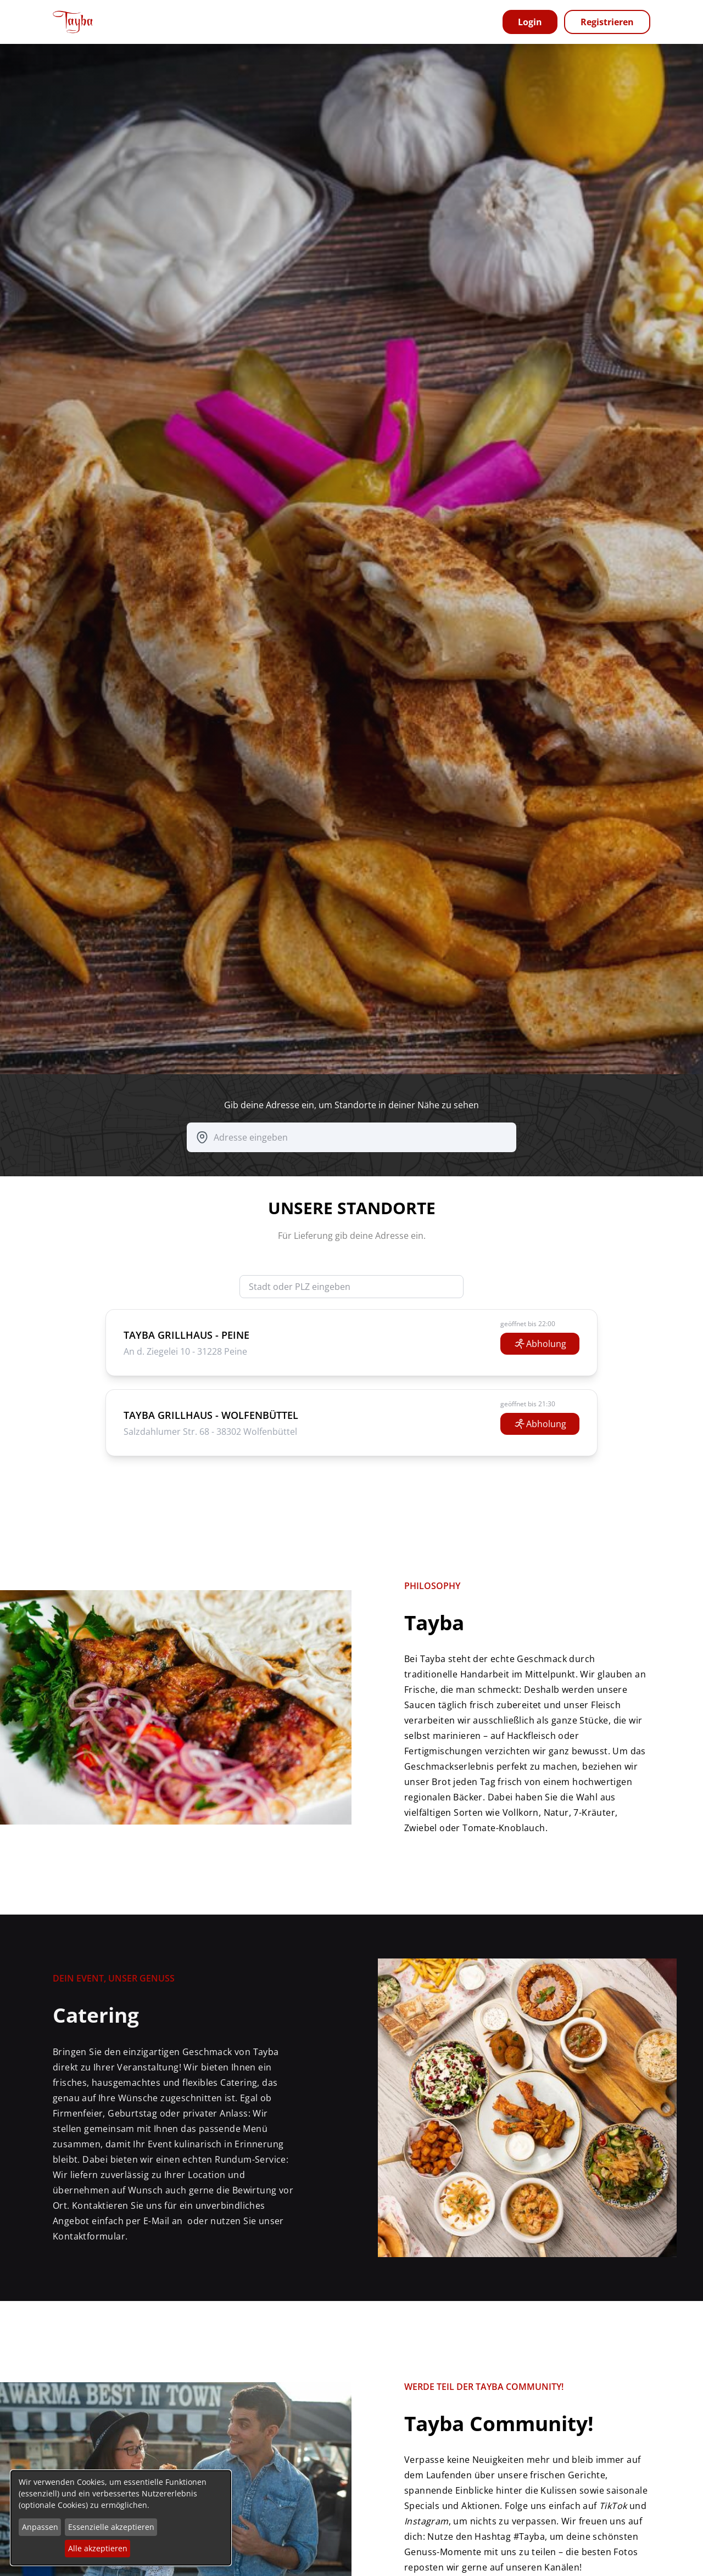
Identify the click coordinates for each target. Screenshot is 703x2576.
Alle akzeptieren (97, 2548)
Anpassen (40, 2527)
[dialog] (121, 2518)
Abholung (540, 1344)
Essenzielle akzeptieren (111, 2527)
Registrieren (607, 22)
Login (530, 22)
